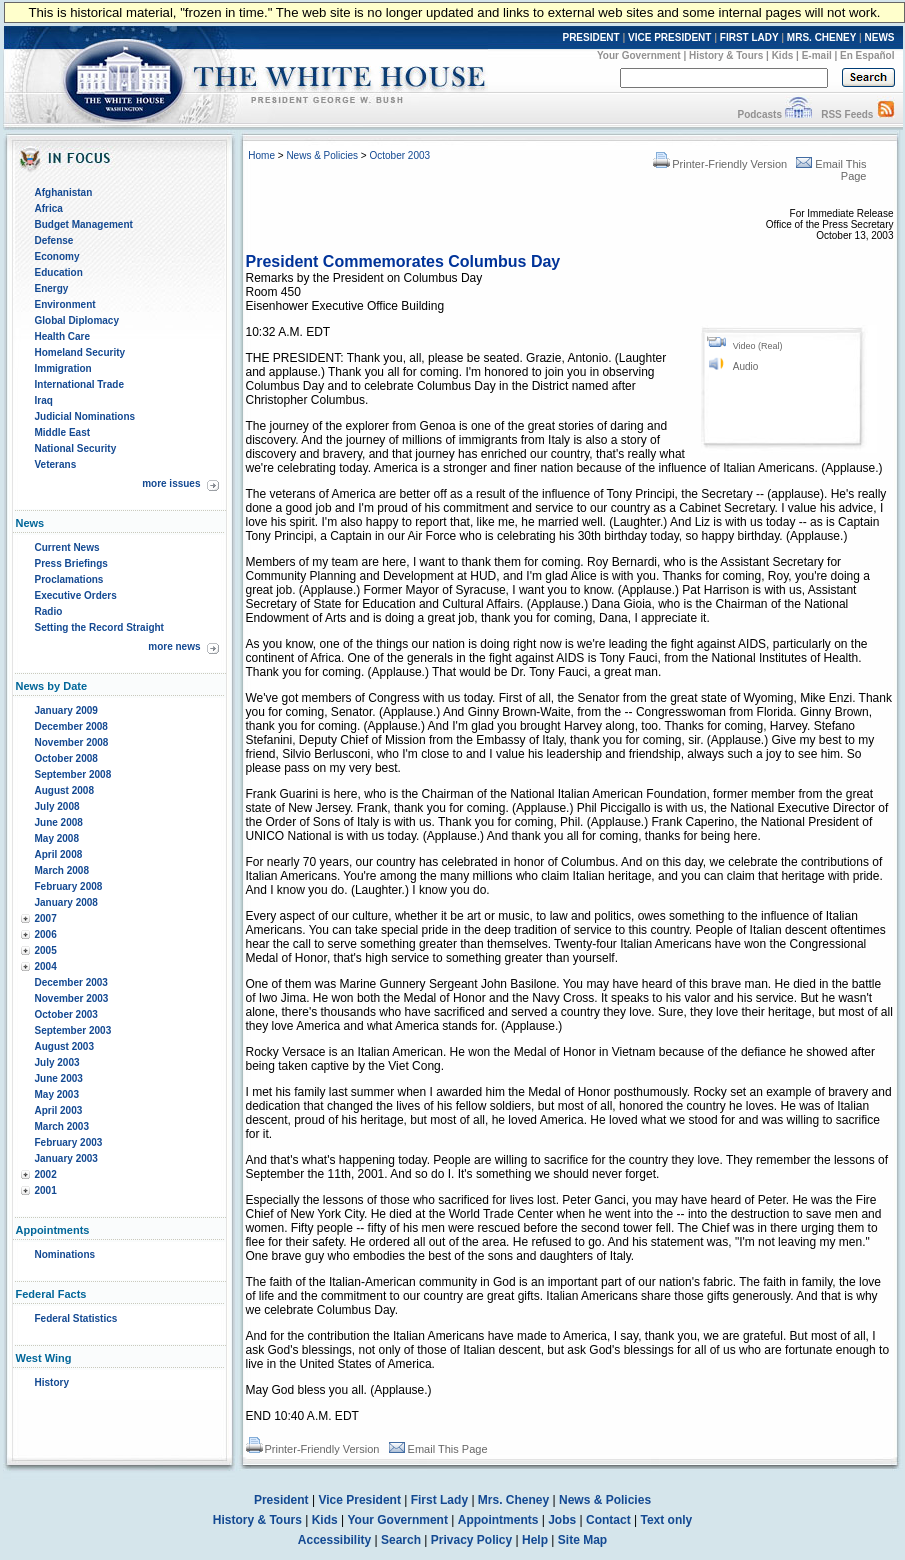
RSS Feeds (847, 114)
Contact (608, 1520)
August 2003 (64, 1046)
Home (261, 155)
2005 (46, 950)
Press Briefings (71, 563)
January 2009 (66, 710)
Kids (783, 55)
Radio (49, 611)
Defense (54, 240)
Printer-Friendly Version (720, 164)
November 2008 (72, 742)
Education (59, 272)
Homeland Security (80, 352)
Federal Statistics (76, 1318)
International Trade (79, 384)
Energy (52, 288)
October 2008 (66, 758)
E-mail (817, 55)
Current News (67, 547)
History (52, 1382)
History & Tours (726, 55)
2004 (46, 966)
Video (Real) (758, 346)
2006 (46, 934)
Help (535, 1540)
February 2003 (69, 1142)
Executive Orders (76, 595)
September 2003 (73, 1030)
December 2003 (71, 982)
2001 (46, 1190)
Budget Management (84, 224)
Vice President (359, 1500)
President (281, 1500)
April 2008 (59, 854)
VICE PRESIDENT (669, 37)
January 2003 (66, 1158)
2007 (46, 918)
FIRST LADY (749, 37)
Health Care (63, 336)
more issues (171, 483)
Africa (49, 208)
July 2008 (57, 806)
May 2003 (57, 1094)
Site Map (582, 1540)
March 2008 (62, 870)
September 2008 (73, 774)
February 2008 (69, 886)
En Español (867, 55)
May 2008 (57, 838)
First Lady (439, 1500)
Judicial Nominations (85, 416)
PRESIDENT (590, 37)
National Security (76, 448)
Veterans (56, 464)
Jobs (562, 1520)
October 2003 (66, 1014)
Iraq (44, 400)
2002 (46, 1174)
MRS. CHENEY (821, 37)
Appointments (498, 1520)
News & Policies (322, 155)
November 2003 (72, 998)
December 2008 (71, 726)
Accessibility (334, 1540)
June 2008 (59, 822)
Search (401, 1540)
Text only (666, 1520)
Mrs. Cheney (513, 1500)
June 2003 (59, 1078)
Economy (57, 256)
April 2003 (59, 1110)
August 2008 (64, 790)
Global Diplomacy (77, 320)
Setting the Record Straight (99, 627)
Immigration (63, 368)
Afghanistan (64, 192)
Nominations (65, 1254)
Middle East (63, 432)
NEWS (880, 37)
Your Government (639, 55)
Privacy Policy (471, 1540)
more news (174, 646)
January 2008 (66, 902)
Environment (65, 304)
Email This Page (438, 1449)
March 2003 (62, 1126)
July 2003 (57, 1062)
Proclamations (69, 579)
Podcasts (759, 114)
